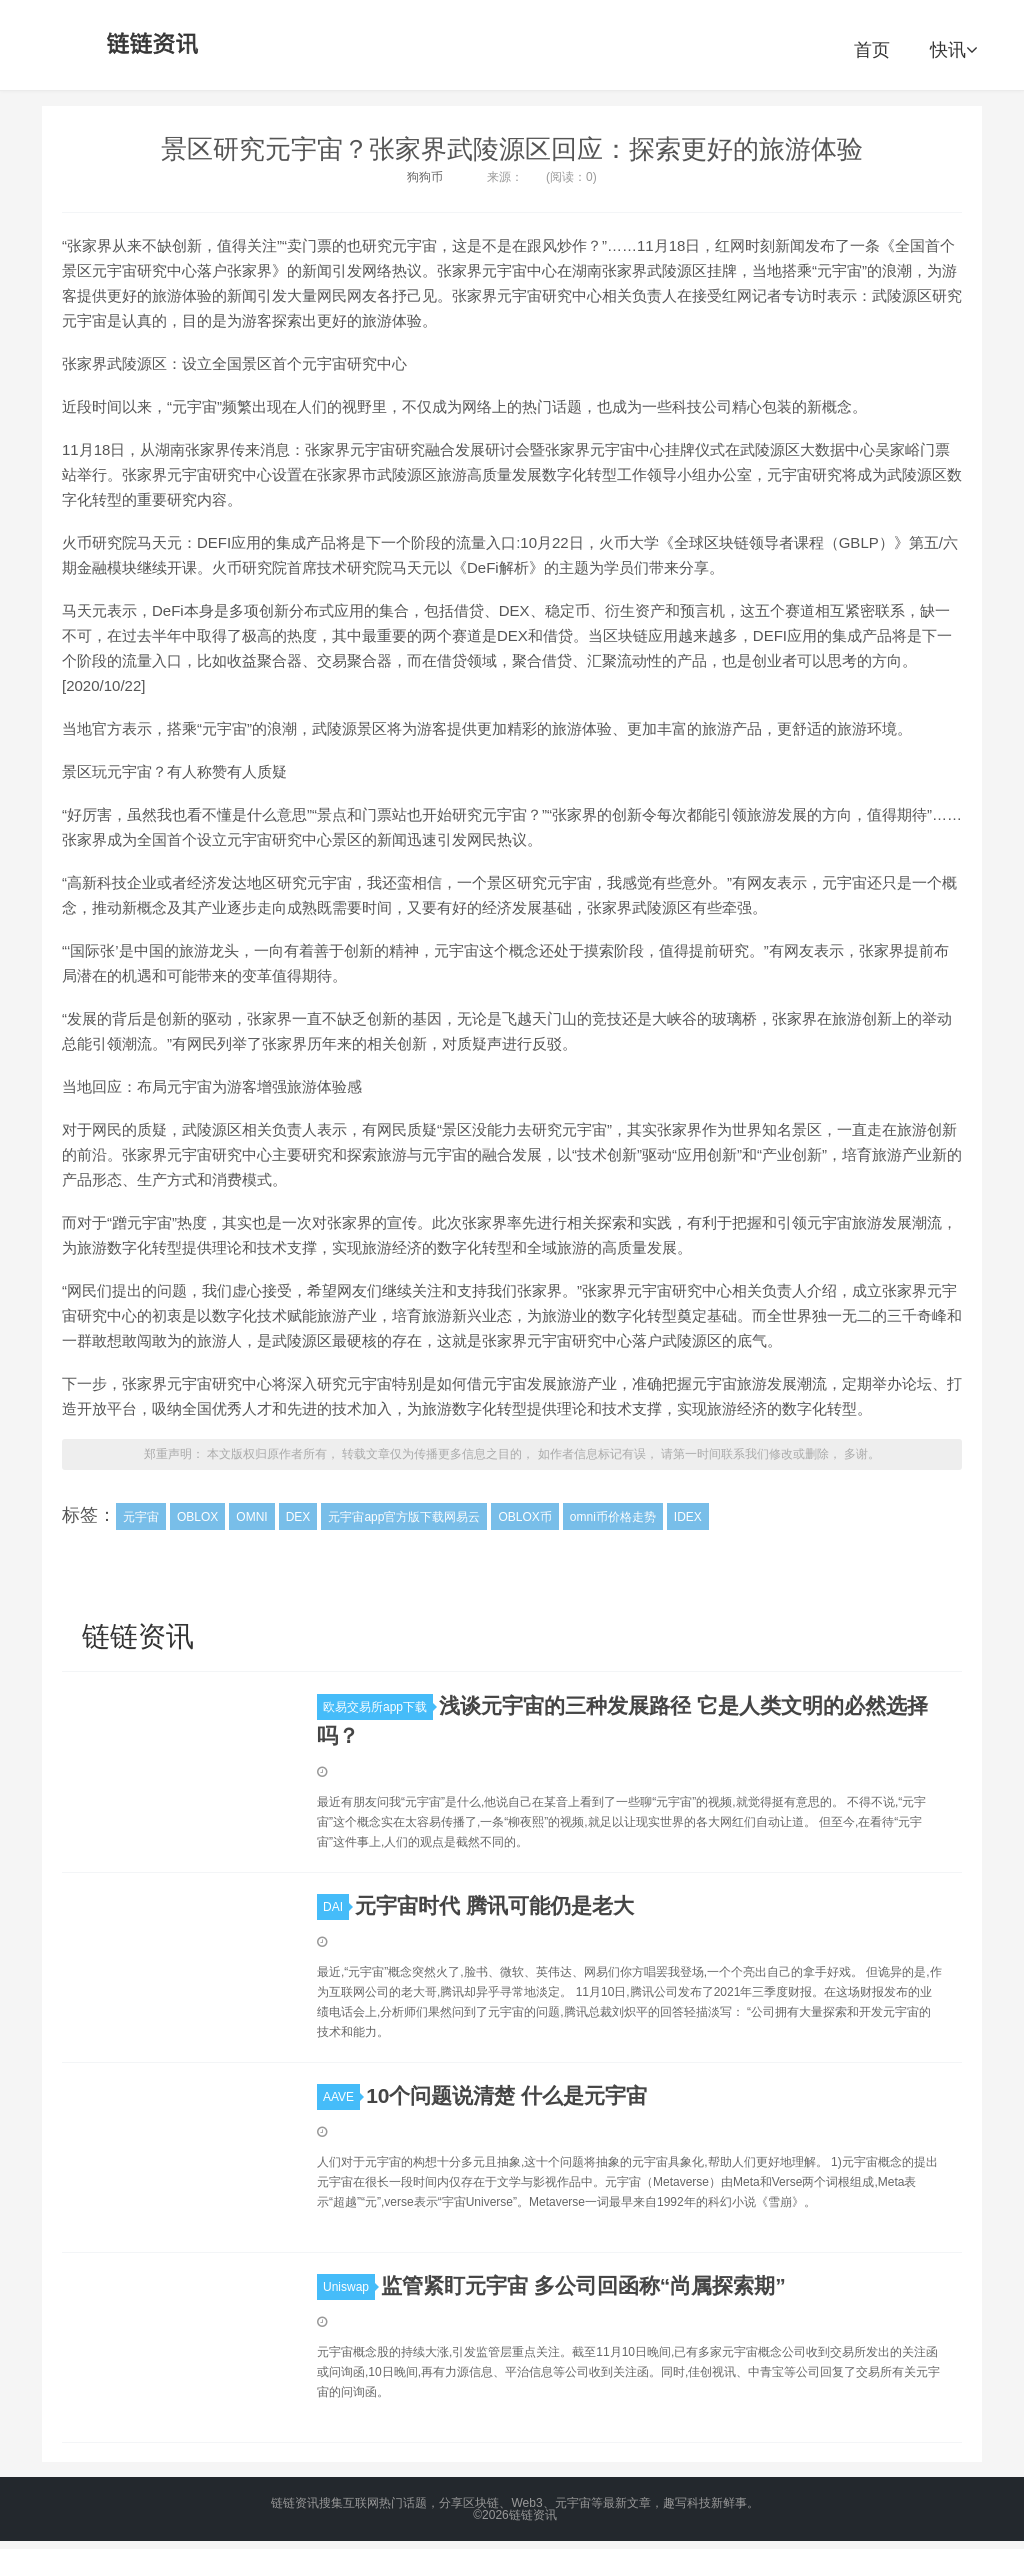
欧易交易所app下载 (378, 1707)
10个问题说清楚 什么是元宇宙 (506, 2095)
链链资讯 (149, 45)
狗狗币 (425, 177)
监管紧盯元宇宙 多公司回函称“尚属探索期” (583, 2285)
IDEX (688, 1517)
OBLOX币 (524, 1517)
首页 (872, 50)
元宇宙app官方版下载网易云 (404, 1517)
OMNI (251, 1517)
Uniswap (349, 2287)
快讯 (953, 50)
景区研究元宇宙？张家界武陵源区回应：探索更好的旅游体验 (512, 149)
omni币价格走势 (613, 1517)
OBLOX (197, 1517)
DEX (298, 1517)
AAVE (341, 2097)
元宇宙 (141, 1517)
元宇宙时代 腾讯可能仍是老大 (494, 1905)
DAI (336, 1907)
